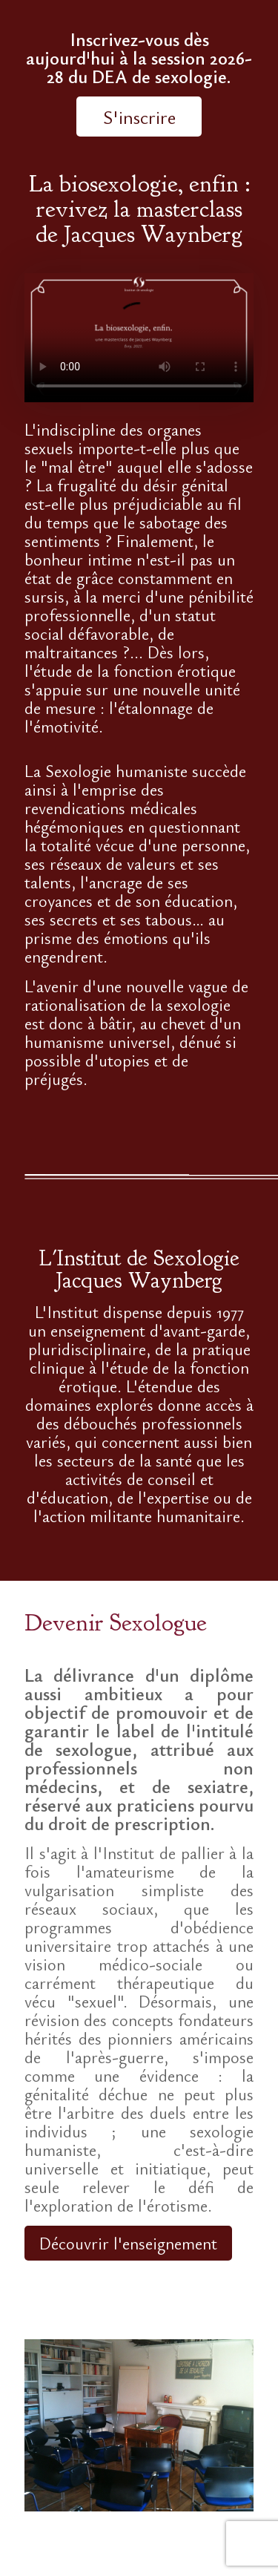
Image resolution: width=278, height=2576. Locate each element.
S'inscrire (139, 116)
